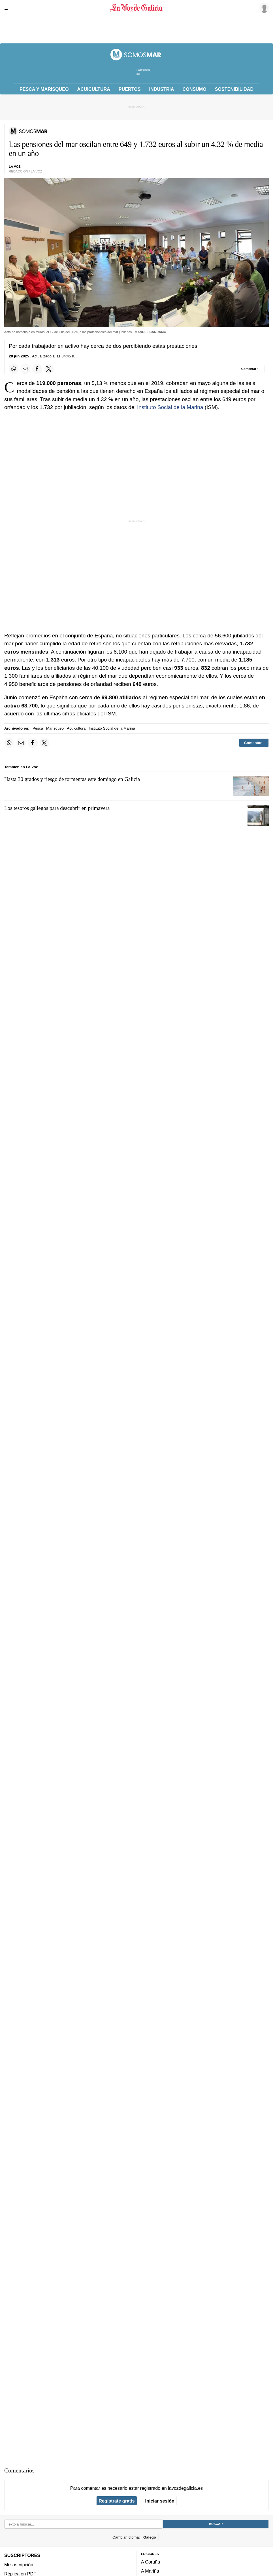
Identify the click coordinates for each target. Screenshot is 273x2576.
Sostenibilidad (234, 89)
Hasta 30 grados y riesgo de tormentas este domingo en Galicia (72, 779)
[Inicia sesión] (263, 8)
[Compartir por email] (25, 369)
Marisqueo (55, 728)
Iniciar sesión (159, 2500)
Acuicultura (93, 89)
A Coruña (150, 2561)
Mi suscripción (18, 2564)
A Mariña (150, 2571)
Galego (149, 2537)
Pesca (38, 728)
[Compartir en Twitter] (49, 369)
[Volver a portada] (136, 8)
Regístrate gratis (117, 2500)
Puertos (130, 89)
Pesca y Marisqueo (44, 89)
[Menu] (8, 8)
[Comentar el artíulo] (250, 369)
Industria (161, 89)
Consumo (194, 89)
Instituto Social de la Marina (170, 407)
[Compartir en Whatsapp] (13, 369)
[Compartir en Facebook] (37, 369)
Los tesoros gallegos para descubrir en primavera (57, 808)
